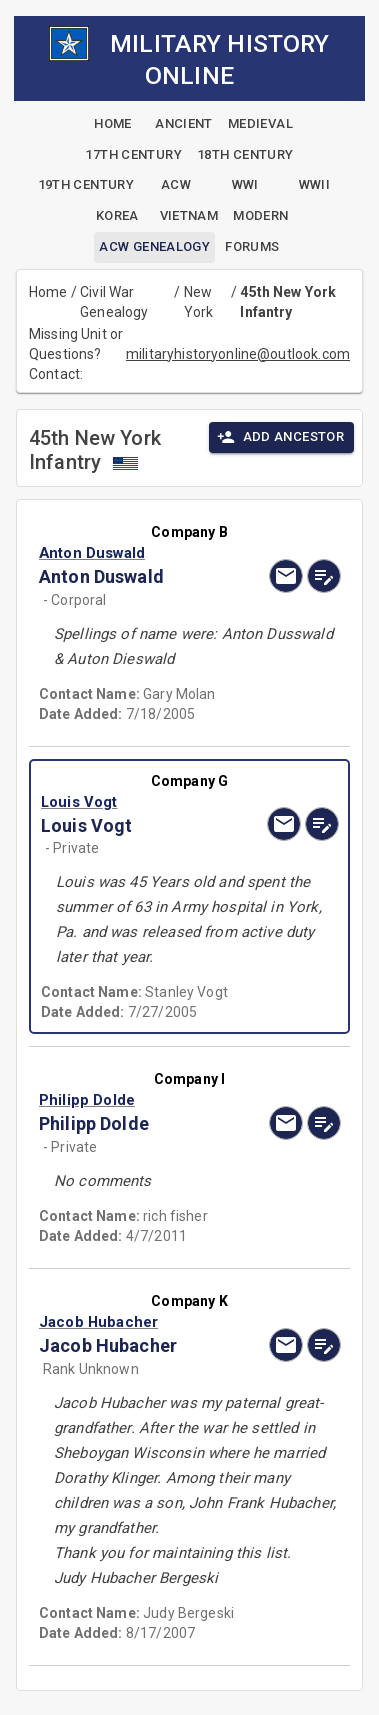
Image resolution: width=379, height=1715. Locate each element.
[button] (144, 553)
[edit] (324, 576)
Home (48, 292)
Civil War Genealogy (114, 302)
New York (199, 302)
